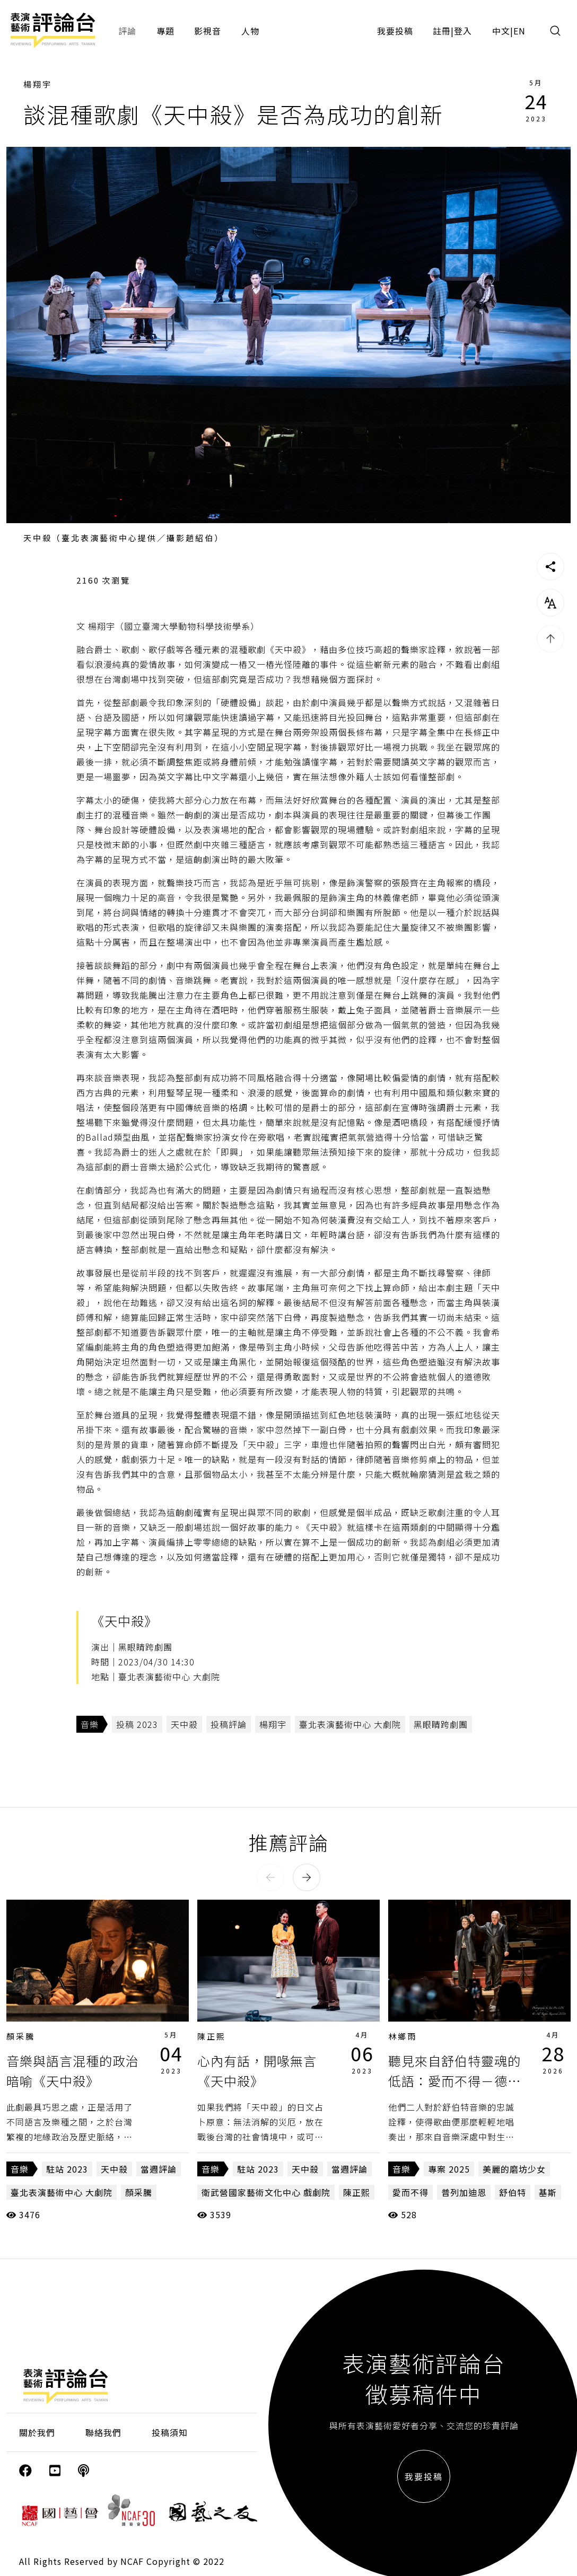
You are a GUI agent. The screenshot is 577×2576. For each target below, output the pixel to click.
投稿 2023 (137, 1724)
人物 (250, 30)
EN (519, 30)
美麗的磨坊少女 (514, 2169)
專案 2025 (449, 2169)
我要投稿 (395, 30)
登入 (463, 30)
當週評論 (159, 2169)
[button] (270, 1877)
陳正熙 (211, 2036)
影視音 (207, 30)
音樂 (90, 1724)
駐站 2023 (67, 2169)
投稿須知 (170, 2432)
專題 (165, 30)
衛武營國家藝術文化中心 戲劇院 (266, 2192)
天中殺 (184, 1724)
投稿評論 (229, 1724)
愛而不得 (410, 2192)
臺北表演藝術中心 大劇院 (350, 1724)
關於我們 (37, 2432)
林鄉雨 (402, 2036)
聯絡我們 (103, 2432)
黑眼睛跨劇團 (441, 1724)
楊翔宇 (37, 84)
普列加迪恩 (463, 2192)
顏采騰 (20, 2036)
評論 (127, 30)
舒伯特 (512, 2192)
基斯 (548, 2192)
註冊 (442, 30)
